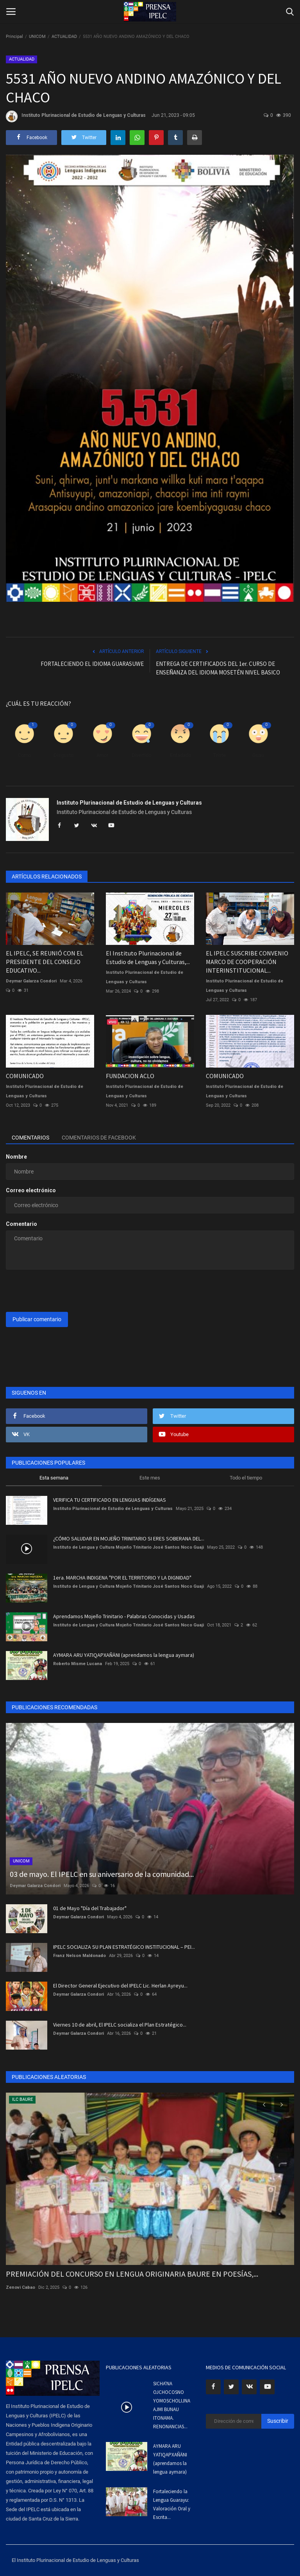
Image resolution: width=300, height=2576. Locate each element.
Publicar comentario (36, 1319)
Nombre (16, 1157)
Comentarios (30, 1137)
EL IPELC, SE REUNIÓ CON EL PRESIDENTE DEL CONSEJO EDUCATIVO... (44, 961)
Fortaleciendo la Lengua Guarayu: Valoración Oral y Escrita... (171, 2504)
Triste (219, 755)
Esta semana (53, 1478)
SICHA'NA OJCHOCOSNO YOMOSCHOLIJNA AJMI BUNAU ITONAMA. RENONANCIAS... (171, 2405)
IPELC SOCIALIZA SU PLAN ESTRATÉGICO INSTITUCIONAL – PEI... (124, 1946)
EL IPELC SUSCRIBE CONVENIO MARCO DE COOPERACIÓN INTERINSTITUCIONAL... (247, 961)
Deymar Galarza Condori (31, 981)
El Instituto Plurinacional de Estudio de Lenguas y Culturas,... (148, 957)
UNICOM (37, 36)
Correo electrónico (31, 1190)
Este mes (149, 1478)
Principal (14, 36)
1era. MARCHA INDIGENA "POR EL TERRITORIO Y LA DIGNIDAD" (122, 1577)
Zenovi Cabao (20, 2287)
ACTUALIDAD (64, 36)
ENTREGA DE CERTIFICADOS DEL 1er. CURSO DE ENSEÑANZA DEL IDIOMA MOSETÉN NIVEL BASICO (218, 668)
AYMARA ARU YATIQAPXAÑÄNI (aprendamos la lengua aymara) (123, 1654)
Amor (102, 755)
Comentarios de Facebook (99, 1137)
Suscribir (277, 2421)
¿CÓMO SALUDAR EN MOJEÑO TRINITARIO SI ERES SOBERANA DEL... (128, 1538)
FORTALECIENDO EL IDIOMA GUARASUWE (92, 663)
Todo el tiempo (246, 1478)
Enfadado (180, 755)
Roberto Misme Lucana (77, 1663)
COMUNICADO (25, 1076)
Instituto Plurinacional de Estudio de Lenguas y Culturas (76, 116)
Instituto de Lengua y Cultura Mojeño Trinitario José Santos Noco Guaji (128, 1547)
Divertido (141, 755)
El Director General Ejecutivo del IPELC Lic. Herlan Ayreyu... (120, 1985)
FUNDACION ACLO (130, 1076)
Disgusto (63, 755)
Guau (258, 755)
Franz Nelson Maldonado (79, 1955)
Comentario (21, 1224)
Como (24, 755)
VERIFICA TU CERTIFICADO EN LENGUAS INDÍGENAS (109, 1499)
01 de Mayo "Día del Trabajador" (90, 1908)
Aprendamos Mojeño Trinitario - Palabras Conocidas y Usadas (124, 1616)
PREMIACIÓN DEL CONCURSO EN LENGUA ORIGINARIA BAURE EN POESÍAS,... (132, 2274)
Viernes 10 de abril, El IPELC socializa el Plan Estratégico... (119, 2024)
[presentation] (65, 1290)
